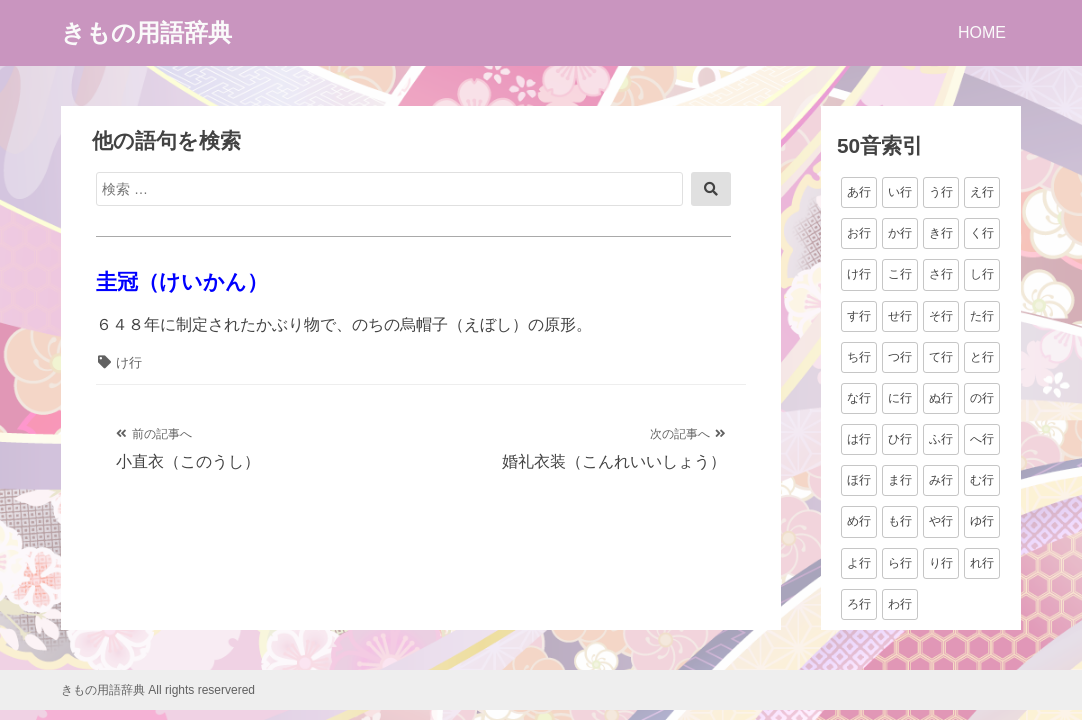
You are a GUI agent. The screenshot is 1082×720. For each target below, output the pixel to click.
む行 (982, 480)
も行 (900, 521)
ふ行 (941, 439)
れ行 (982, 563)
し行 (982, 274)
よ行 (859, 563)
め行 (859, 521)
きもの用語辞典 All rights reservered (158, 690)
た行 (982, 316)
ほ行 (859, 480)
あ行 (859, 192)
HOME (982, 32)
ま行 (900, 480)
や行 (941, 521)
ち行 (859, 357)
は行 (859, 439)
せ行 (900, 316)
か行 (900, 233)
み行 (941, 480)
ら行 (900, 563)
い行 (900, 192)
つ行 (900, 357)
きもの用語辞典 (146, 32)
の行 (982, 398)
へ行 (982, 439)
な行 (859, 398)
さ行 (941, 274)
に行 (900, 398)
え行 (982, 192)
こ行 (900, 274)
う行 (941, 192)
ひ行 (900, 439)
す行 (859, 316)
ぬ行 (941, 398)
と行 (982, 357)
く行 (982, 233)
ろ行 (859, 604)
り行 (941, 563)
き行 (941, 233)
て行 (941, 357)
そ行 (941, 316)
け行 (129, 362)
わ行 (900, 604)
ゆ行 (982, 521)
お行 (859, 233)
